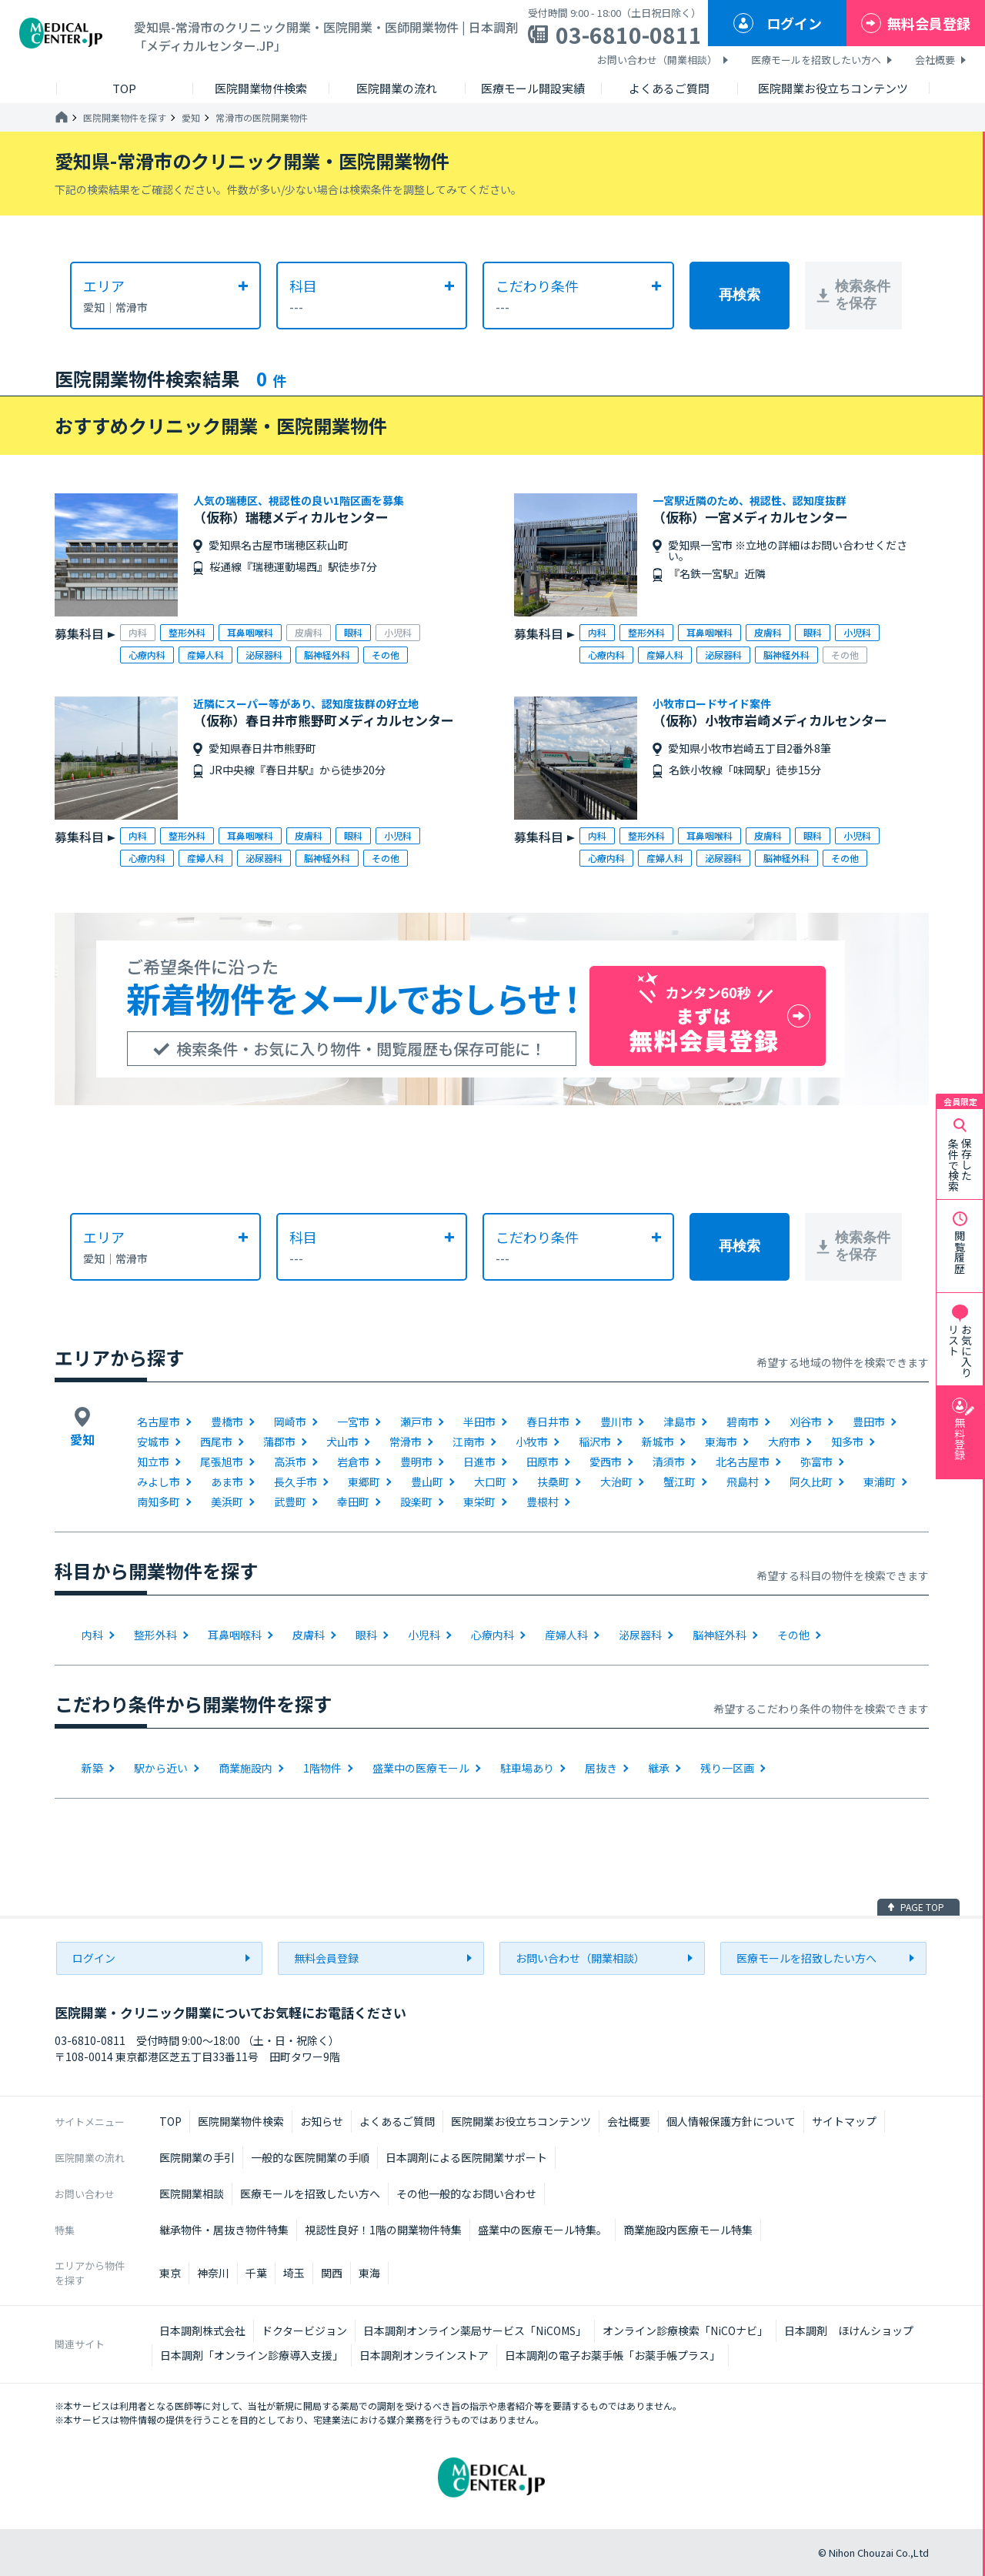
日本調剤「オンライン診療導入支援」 (251, 2355)
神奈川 (213, 2272)
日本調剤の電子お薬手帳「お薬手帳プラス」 (612, 2355)
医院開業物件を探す (124, 117)
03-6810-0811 (629, 34)
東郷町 (364, 1481)
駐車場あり (527, 1768)
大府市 (784, 1441)
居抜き (601, 1768)
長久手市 (295, 1481)
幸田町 (353, 1501)
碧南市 (742, 1421)
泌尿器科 (640, 1634)
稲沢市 (595, 1441)
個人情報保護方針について (731, 2121)
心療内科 (492, 1634)
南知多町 (158, 1501)
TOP (170, 2121)
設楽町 (416, 1501)
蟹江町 (679, 1481)
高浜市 (290, 1461)
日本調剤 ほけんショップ (848, 2330)
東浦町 (879, 1481)
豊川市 (616, 1421)
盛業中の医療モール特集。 (542, 2229)
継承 (658, 1768)
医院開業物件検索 (241, 2121)
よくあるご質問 (397, 2121)
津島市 (679, 1421)
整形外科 (155, 1634)
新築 (92, 1768)
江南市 (468, 1441)
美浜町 (227, 1501)
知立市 (153, 1461)
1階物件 (322, 1768)
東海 (369, 2272)
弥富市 (816, 1461)
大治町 (616, 1481)
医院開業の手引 (197, 2157)
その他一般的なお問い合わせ (466, 2193)
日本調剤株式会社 (202, 2330)
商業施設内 (245, 1768)
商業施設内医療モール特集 (688, 2229)
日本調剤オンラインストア (424, 2355)
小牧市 (532, 1441)
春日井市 (547, 1421)
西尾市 (216, 1441)
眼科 (366, 1634)
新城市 (658, 1441)
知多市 (847, 1441)
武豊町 (290, 1501)
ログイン (794, 23)
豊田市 (869, 1421)
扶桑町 (553, 1481)
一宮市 (353, 1421)
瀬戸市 (416, 1421)
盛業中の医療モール (420, 1768)
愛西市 (605, 1461)
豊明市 (416, 1461)
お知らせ (321, 2121)
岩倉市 (353, 1461)
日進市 (479, 1461)
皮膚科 (308, 1634)
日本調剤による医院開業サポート (466, 2157)
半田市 (479, 1421)
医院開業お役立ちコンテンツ (521, 2121)
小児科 (424, 1634)
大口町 (490, 1481)
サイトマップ (844, 2121)
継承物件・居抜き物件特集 (224, 2229)
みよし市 (158, 1481)
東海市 (721, 1441)
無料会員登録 (928, 23)
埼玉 (294, 2272)
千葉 (256, 2272)
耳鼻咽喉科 (235, 1634)
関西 (331, 2272)
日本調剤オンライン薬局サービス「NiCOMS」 (474, 2330)
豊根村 (542, 1501)
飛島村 (742, 1481)
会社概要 (935, 60)
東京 (170, 2272)
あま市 (227, 1481)
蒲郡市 (279, 1441)
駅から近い (161, 1768)
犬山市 (342, 1441)
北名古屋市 (743, 1461)
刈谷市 (806, 1421)
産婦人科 (566, 1634)
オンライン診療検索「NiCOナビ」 (685, 2330)
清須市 (669, 1461)
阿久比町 (811, 1481)
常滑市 (405, 1441)
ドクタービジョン (304, 2330)
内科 (92, 1634)
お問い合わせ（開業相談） (657, 60)
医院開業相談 (191, 2193)
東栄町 (479, 1501)
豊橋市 (227, 1421)
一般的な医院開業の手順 (310, 2157)
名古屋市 (158, 1421)
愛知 (191, 117)
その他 (793, 1634)
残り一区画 (727, 1768)
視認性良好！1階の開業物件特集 (383, 2229)
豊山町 (427, 1481)
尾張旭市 (221, 1461)
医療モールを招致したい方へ (816, 60)
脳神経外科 (719, 1634)
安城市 (153, 1441)
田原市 (542, 1461)
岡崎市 (290, 1421)
